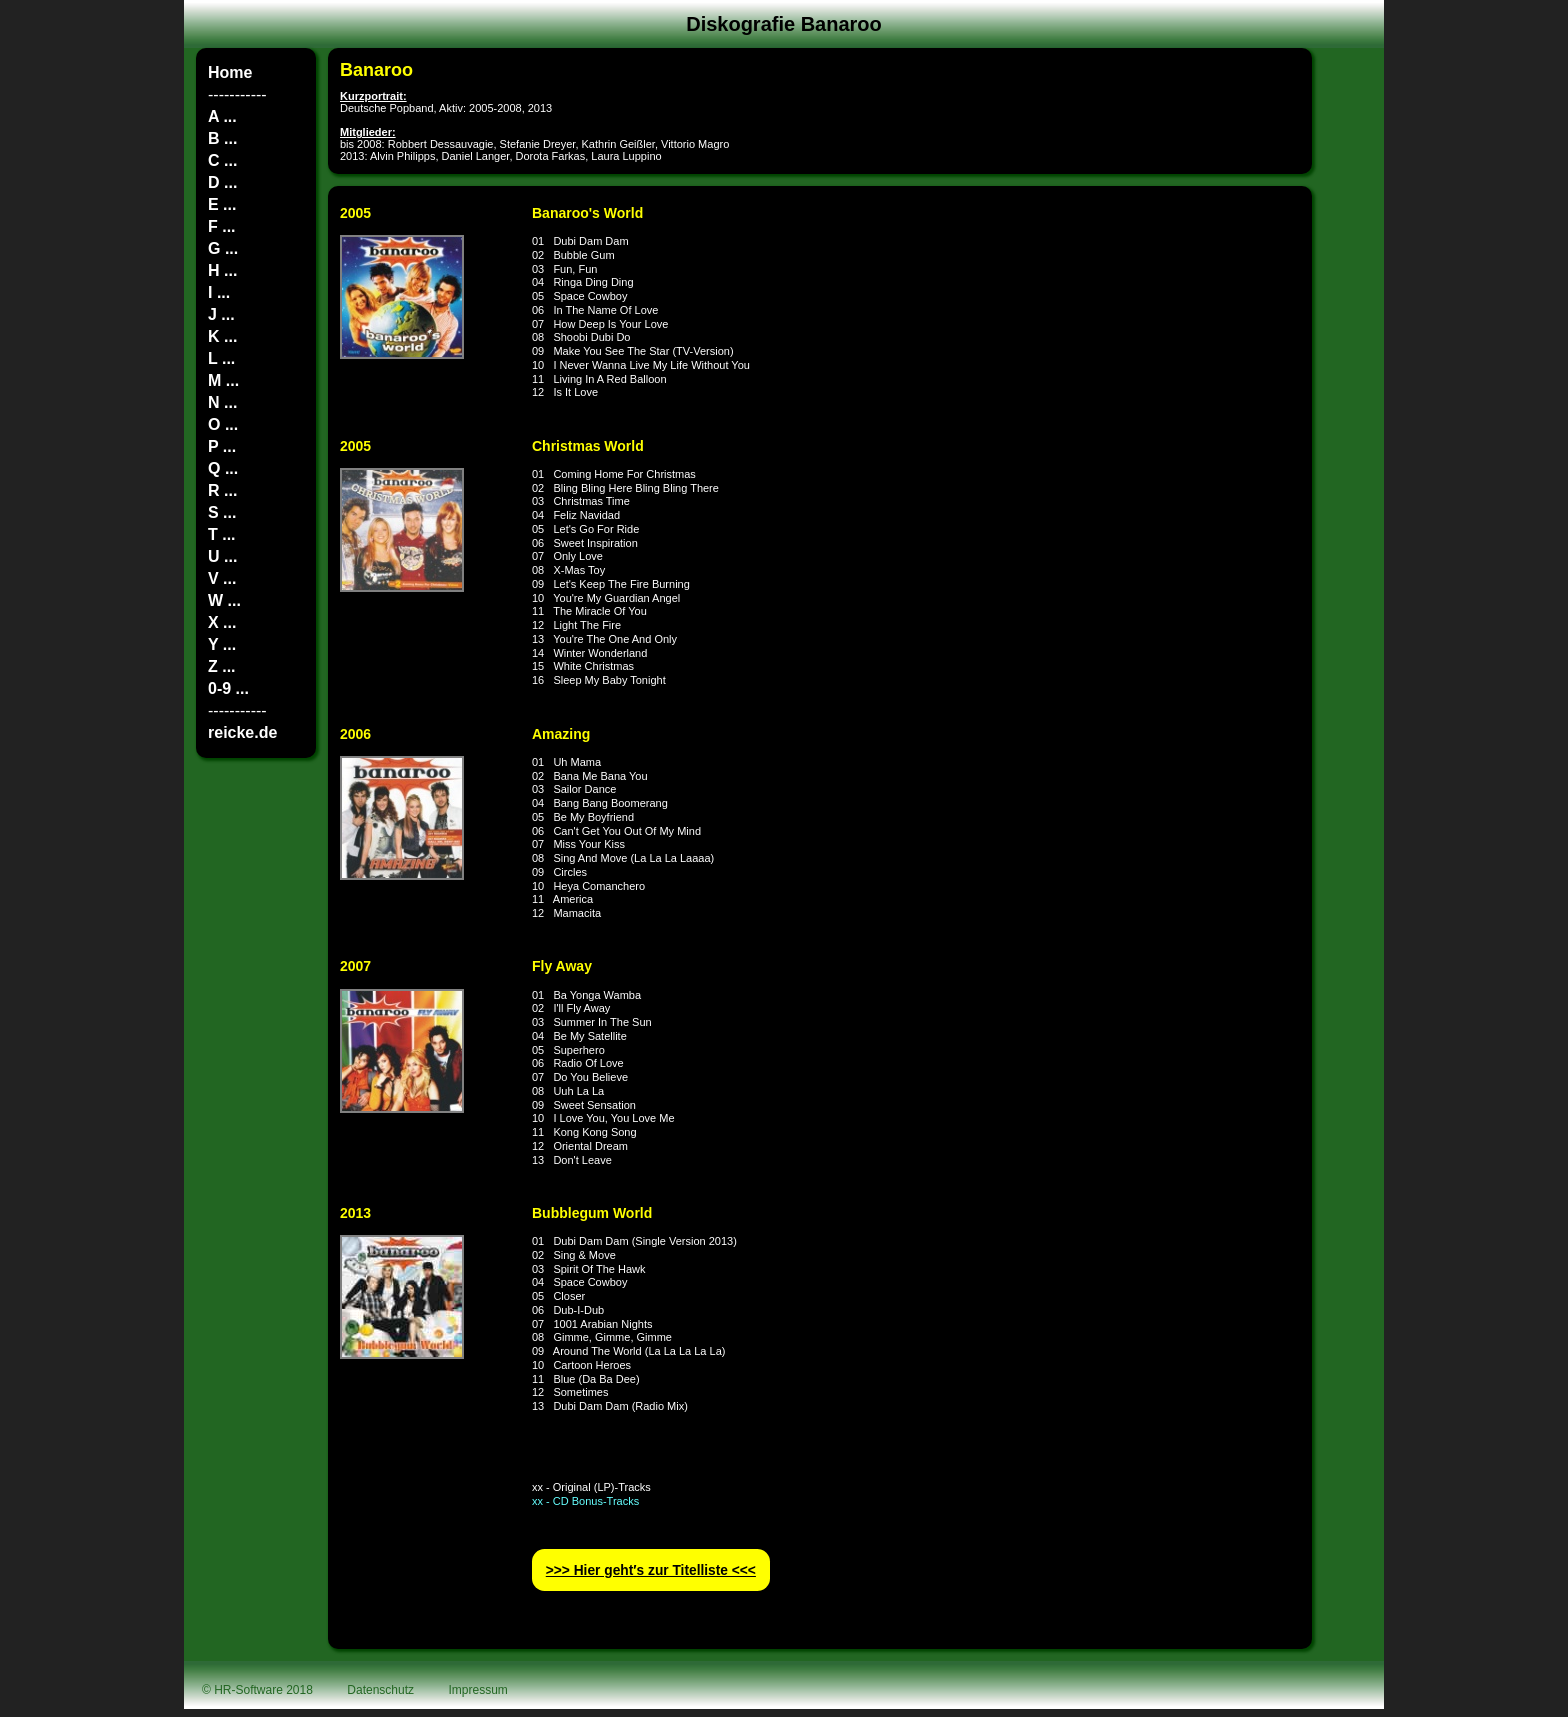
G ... (223, 248)
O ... (223, 424)
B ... (222, 138)
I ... (219, 292)
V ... (222, 578)
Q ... (223, 468)
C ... (222, 160)
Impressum (478, 1690)
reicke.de (242, 732)
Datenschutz (380, 1690)
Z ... (222, 666)
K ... (222, 336)
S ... (222, 512)
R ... (222, 490)
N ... (222, 402)
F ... (222, 226)
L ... (221, 358)
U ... (222, 556)
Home (230, 72)
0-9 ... (228, 688)
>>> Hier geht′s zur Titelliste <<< (651, 1570)
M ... (223, 380)
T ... (222, 534)
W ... (224, 600)
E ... (222, 204)
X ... (222, 622)
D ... (222, 182)
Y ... (222, 644)
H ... (222, 270)
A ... (222, 116)
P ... (222, 446)
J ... (221, 314)
